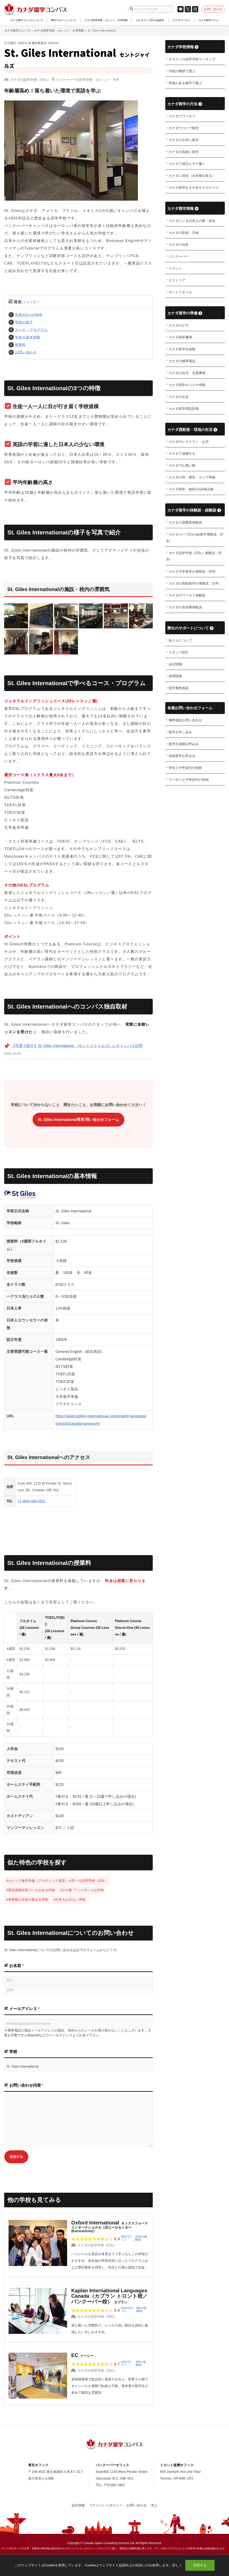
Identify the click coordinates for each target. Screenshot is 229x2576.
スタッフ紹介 (179, 652)
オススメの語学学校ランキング (192, 59)
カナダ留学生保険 (182, 349)
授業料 (20, 345)
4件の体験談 (141, 2363)
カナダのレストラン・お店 (189, 441)
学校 (13, 2051)
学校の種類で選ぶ (182, 71)
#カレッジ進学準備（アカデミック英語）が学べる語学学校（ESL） (57, 1880)
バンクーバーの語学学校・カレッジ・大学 (87, 79)
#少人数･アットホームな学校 (82, 1890)
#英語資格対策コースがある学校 (30, 1890)
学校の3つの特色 (29, 314)
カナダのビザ (179, 325)
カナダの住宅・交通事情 (187, 373)
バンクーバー (179, 256)
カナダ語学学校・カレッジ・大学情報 (106, 20)
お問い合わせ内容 (26, 2085)
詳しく (177, 2565)
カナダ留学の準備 (182, 313)
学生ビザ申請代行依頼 (185, 768)
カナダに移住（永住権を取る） (192, 175)
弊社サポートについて (63, 20)
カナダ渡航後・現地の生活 (189, 429)
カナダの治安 (179, 244)
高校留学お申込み (182, 756)
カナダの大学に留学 (184, 140)
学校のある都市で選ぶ (185, 83)
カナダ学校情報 (180, 47)
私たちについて (180, 640)
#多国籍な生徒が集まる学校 (27, 1899)
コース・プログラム (31, 330)
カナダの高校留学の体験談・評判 (194, 583)
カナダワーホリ (181, 20)
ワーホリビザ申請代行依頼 (189, 779)
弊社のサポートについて (188, 628)
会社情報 (175, 664)
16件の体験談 (141, 2238)
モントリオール (180, 292)
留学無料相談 (179, 688)
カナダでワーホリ (182, 116)
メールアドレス (24, 2008)
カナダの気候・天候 (184, 232)
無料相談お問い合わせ (185, 720)
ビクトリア (177, 280)
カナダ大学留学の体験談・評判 (192, 571)
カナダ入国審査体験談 (185, 522)
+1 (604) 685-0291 (31, 1501)
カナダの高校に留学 (184, 152)
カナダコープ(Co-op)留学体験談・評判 (194, 538)
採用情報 (175, 676)
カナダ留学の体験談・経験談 (191, 510)
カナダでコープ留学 (184, 128)
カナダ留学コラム (208, 20)
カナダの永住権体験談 (185, 607)
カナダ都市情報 (180, 208)
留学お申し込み (180, 732)
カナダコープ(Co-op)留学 (150, 20)
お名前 (16, 1965)
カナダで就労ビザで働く (187, 164)
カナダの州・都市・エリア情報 (192, 477)
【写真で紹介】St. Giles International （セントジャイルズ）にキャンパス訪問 (76, 1046)
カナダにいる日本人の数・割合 (192, 221)
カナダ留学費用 (180, 337)
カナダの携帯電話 (182, 361)
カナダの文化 (179, 397)
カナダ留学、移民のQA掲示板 (191, 489)
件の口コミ (126, 2238)
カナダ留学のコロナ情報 (187, 385)
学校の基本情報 (28, 337)
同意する (200, 2565)
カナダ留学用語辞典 (184, 408)
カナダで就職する (182, 453)
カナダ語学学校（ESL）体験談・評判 (194, 556)
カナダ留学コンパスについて (26, 20)
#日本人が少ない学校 (69, 1899)
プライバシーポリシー (105, 2505)
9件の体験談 (141, 2309)
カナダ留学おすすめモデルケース (194, 187)
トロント (175, 268)
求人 (154, 2505)
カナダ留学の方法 (182, 104)
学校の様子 (24, 322)
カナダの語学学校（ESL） (30, 79)
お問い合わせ (213, 9)
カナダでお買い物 (182, 465)
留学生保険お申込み (184, 744)
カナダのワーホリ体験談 (187, 595)
